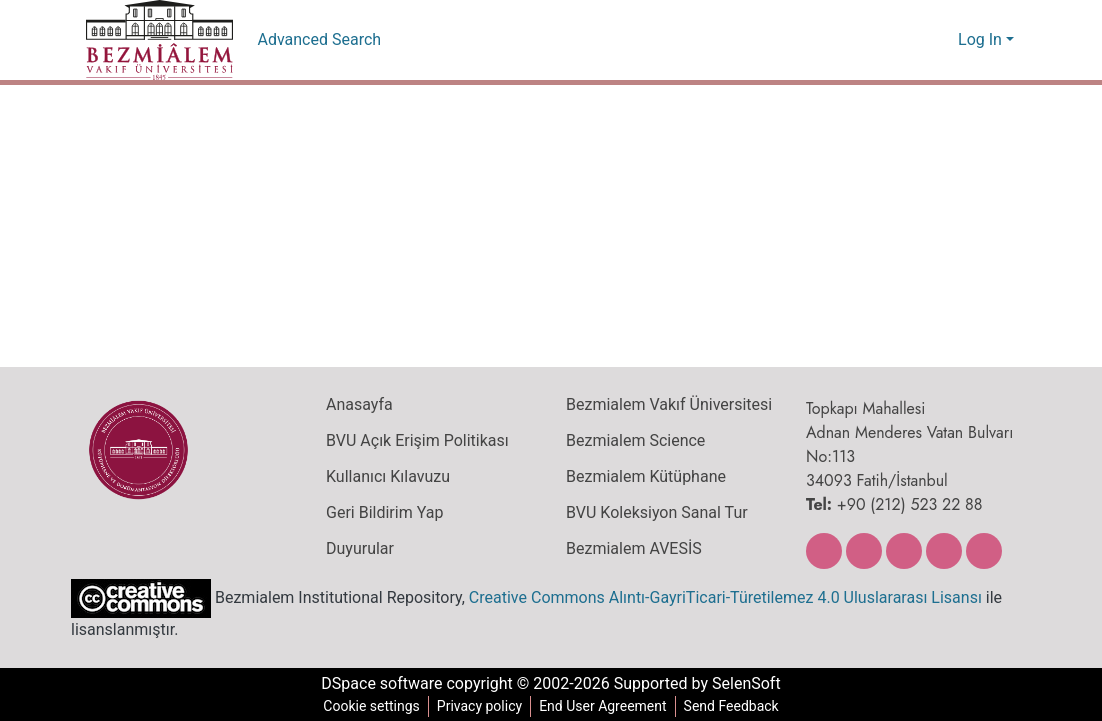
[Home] (159, 40)
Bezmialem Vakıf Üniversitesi (666, 405)
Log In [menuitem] (980, 40)
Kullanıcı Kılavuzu (383, 477)
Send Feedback (735, 706)
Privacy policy (476, 706)
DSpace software (376, 684)
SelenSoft (752, 684)
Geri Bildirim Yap (382, 513)
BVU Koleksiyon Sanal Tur (656, 513)
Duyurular (359, 549)
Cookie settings (367, 706)
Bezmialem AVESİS (634, 549)
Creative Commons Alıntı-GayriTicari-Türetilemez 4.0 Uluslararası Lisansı (713, 597)
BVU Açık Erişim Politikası (416, 441)
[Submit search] (911, 40)
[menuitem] (940, 40)
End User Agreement (602, 706)
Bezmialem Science (633, 441)
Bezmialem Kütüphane (643, 477)
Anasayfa (358, 405)
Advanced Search (319, 40)
